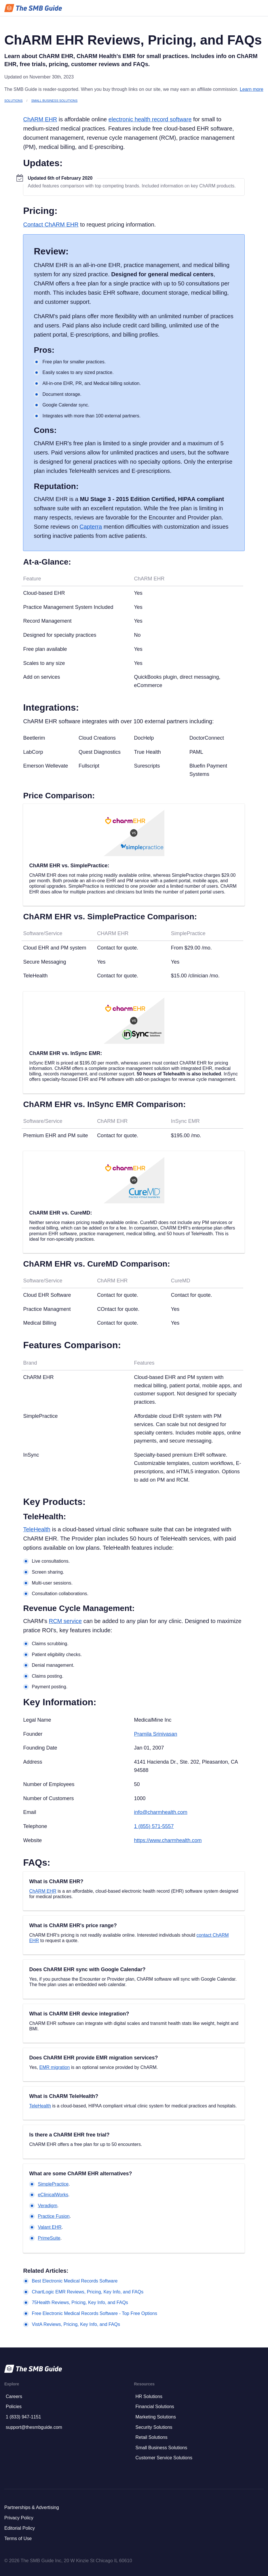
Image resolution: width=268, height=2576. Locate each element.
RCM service (65, 1621)
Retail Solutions (152, 2437)
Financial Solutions (155, 2406)
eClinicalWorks (53, 2194)
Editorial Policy (19, 2528)
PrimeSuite (49, 2238)
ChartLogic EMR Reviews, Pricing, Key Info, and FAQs (87, 2291)
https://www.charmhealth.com (168, 1840)
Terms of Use (18, 2538)
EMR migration (54, 2067)
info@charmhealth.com (160, 1812)
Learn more (251, 89)
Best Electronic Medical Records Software (74, 2280)
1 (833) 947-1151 (23, 2416)
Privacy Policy (18, 2517)
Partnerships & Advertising (31, 2507)
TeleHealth (36, 1529)
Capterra (90, 526)
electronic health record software (150, 119)
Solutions (13, 100)
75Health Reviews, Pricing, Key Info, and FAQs (80, 2302)
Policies (14, 2406)
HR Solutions (149, 2396)
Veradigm (47, 2205)
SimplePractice (53, 2184)
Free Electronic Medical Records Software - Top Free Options (94, 2313)
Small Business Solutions (54, 100)
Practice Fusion (53, 2216)
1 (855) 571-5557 (154, 1826)
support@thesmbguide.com (34, 2427)
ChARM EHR (40, 119)
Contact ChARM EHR (50, 224)
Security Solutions (154, 2427)
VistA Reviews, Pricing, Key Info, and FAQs (76, 2324)
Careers (14, 2396)
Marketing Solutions (156, 2416)
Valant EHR (49, 2227)
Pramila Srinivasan (155, 1734)
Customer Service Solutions (164, 2457)
